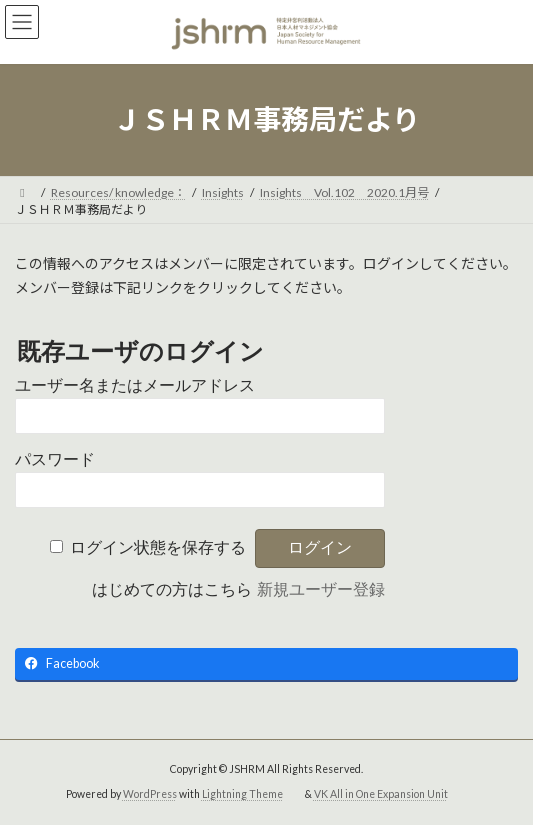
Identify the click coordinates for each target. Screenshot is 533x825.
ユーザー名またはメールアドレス (135, 385)
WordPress (150, 794)
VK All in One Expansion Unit (381, 794)
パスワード (55, 459)
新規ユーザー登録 (321, 589)
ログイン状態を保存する (158, 547)
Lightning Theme (242, 794)
